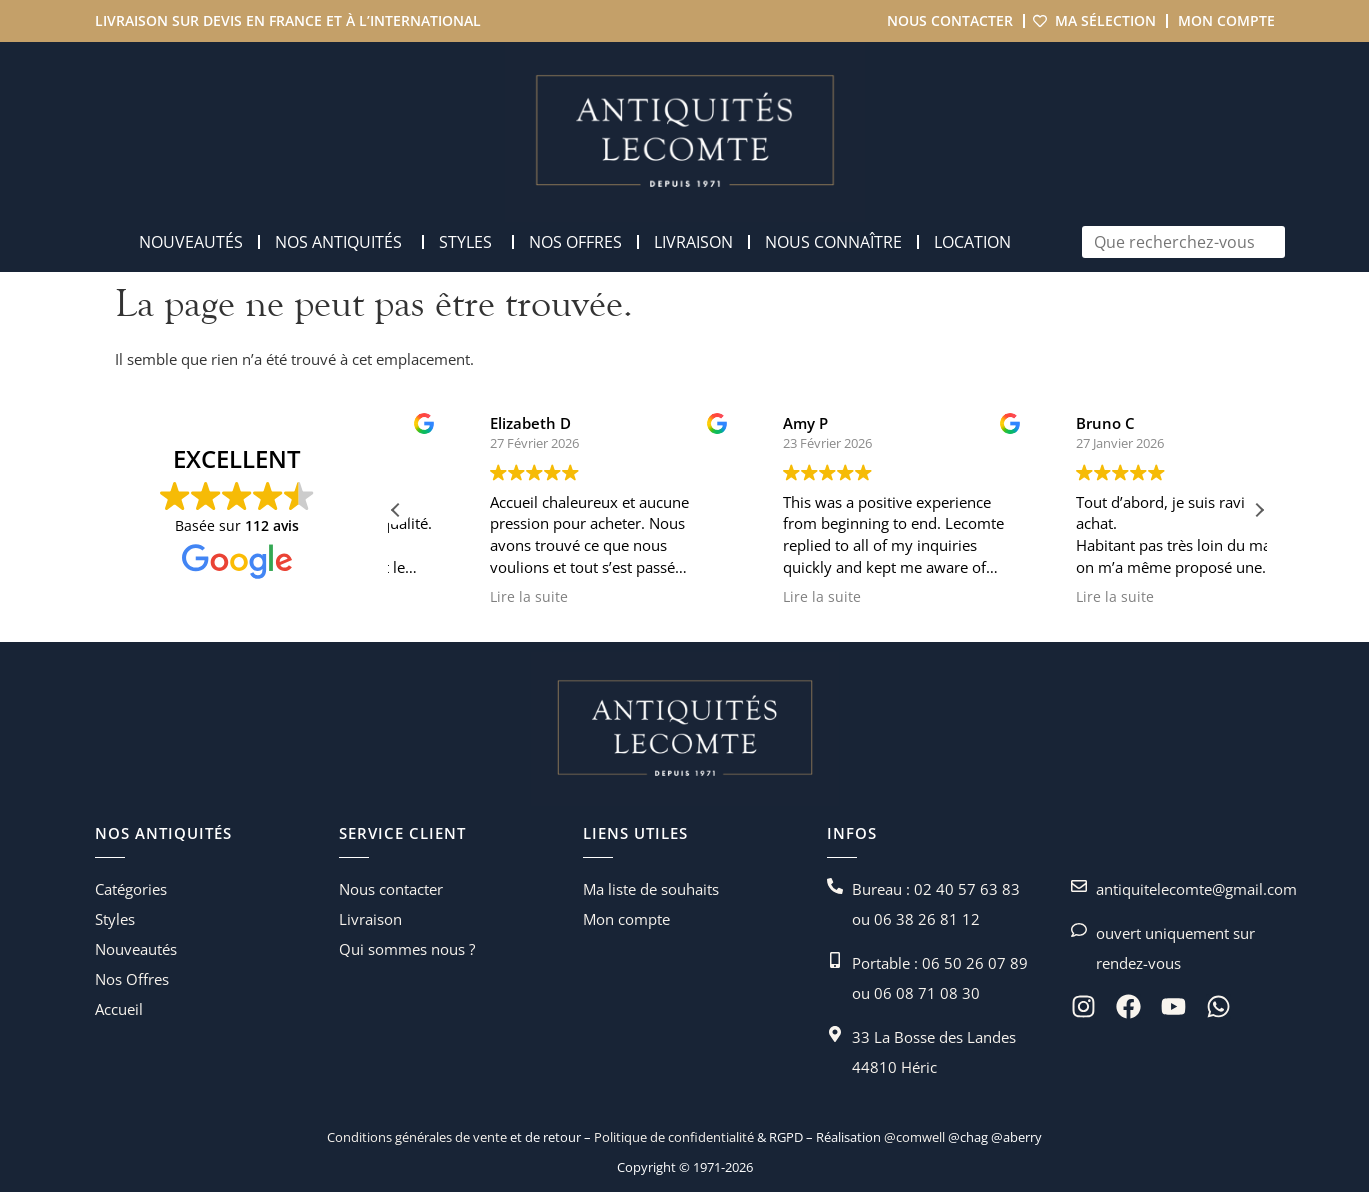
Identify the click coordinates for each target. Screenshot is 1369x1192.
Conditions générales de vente (417, 1137)
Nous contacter (950, 20)
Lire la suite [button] (393, 597)
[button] (1259, 510)
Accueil (119, 1009)
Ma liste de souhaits (651, 889)
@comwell (914, 1137)
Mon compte (1226, 20)
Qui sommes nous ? (407, 949)
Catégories (131, 889)
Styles (115, 919)
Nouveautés (136, 949)
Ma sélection (1105, 20)
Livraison (370, 919)
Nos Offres (132, 979)
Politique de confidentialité (672, 1137)
